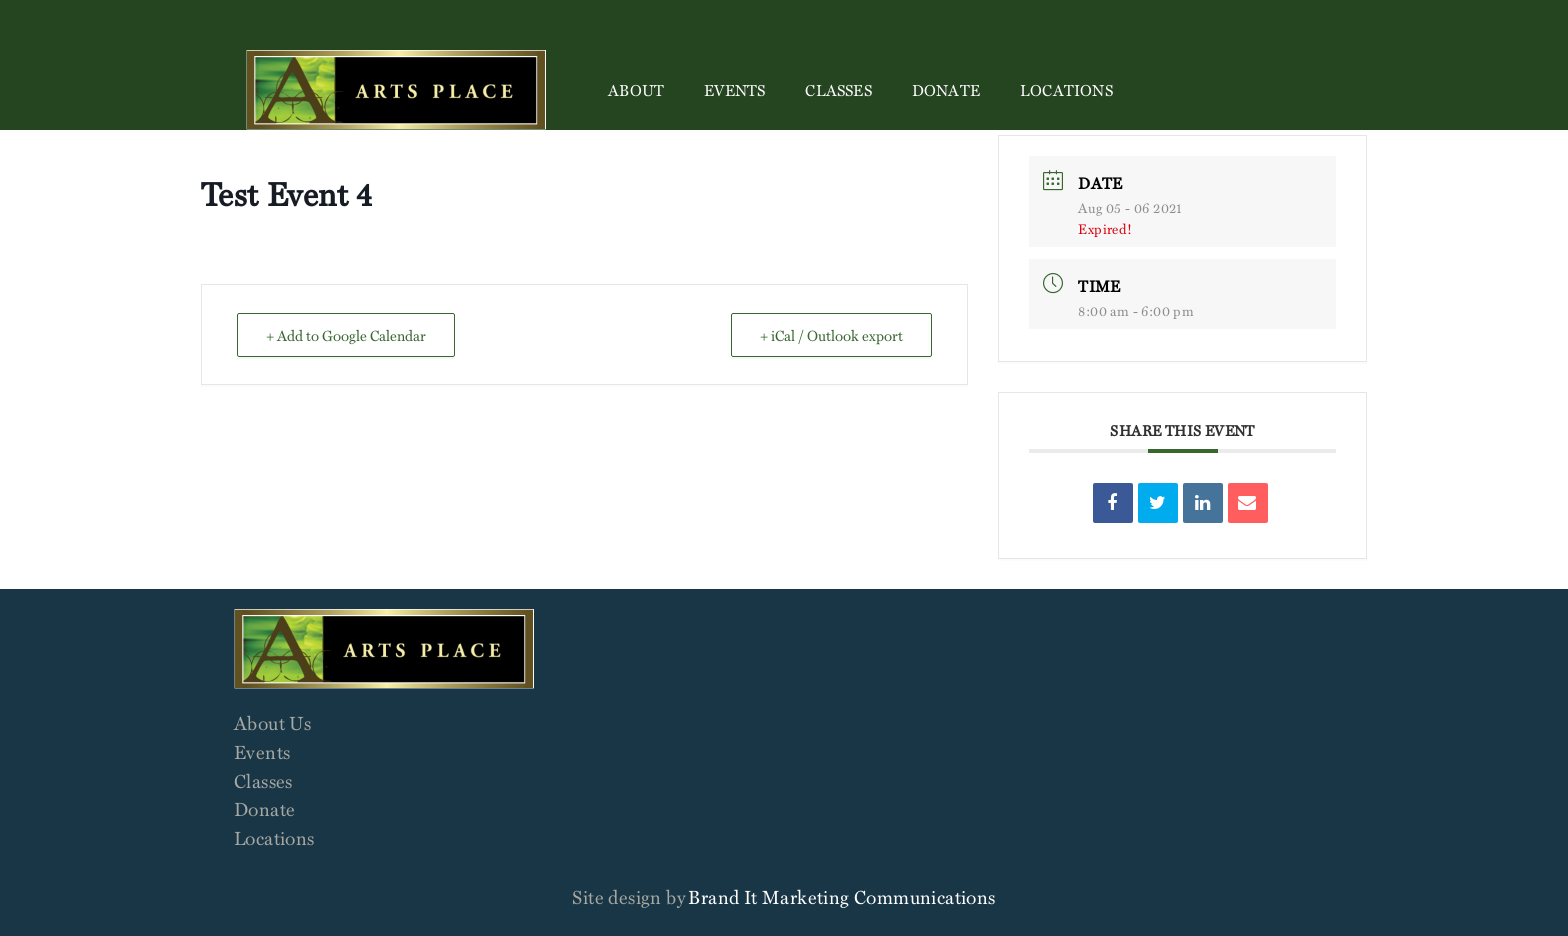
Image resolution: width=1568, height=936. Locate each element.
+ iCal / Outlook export (831, 335)
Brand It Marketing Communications (841, 896)
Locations (1066, 90)
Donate (946, 90)
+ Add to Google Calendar (346, 335)
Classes (838, 90)
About (636, 90)
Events (734, 90)
